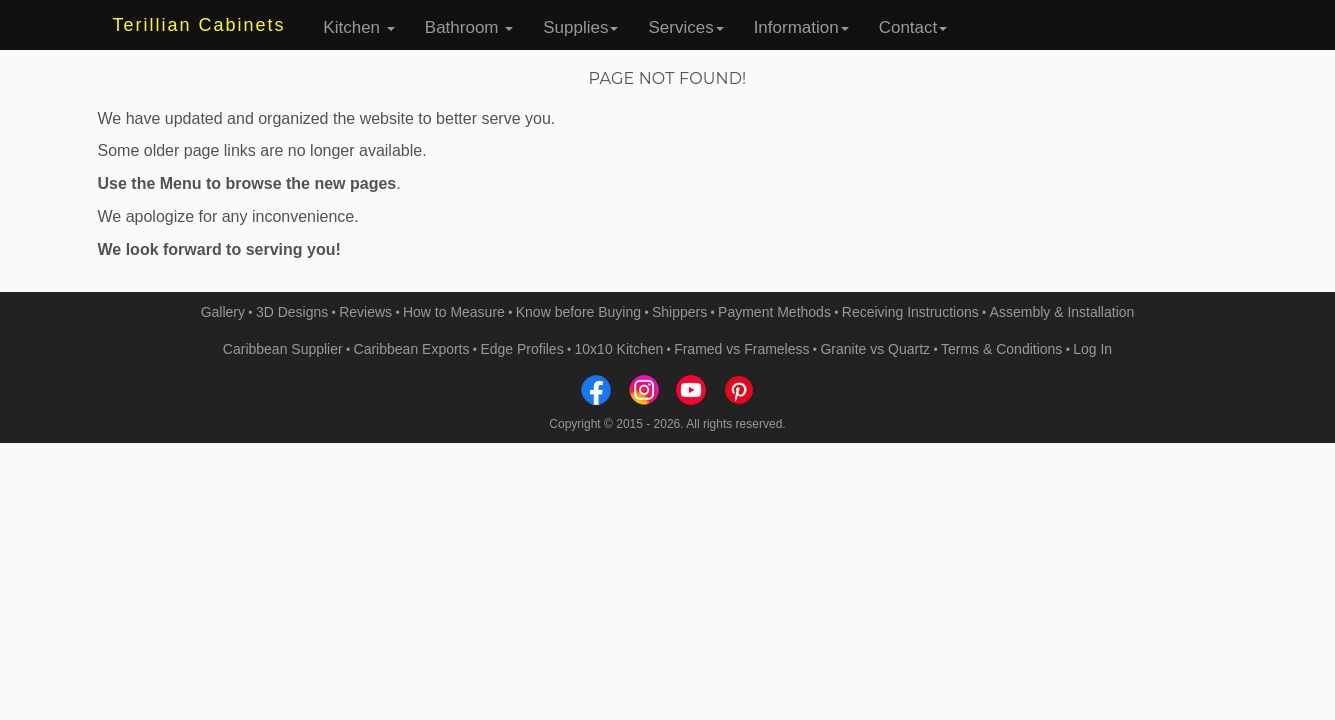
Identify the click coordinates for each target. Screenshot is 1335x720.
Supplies (580, 27)
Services (685, 27)
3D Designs (292, 312)
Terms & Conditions (1001, 349)
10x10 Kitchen (619, 349)
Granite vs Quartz (875, 349)
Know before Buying (578, 312)
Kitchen (358, 27)
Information (801, 27)
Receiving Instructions (910, 312)
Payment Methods (774, 312)
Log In (1092, 349)
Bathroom (469, 27)
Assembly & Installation (1062, 312)
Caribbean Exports (412, 349)
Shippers (679, 312)
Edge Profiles (521, 349)
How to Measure (454, 312)
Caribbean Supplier (283, 349)
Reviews (365, 312)
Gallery (223, 312)
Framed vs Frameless (741, 349)
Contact (913, 27)
